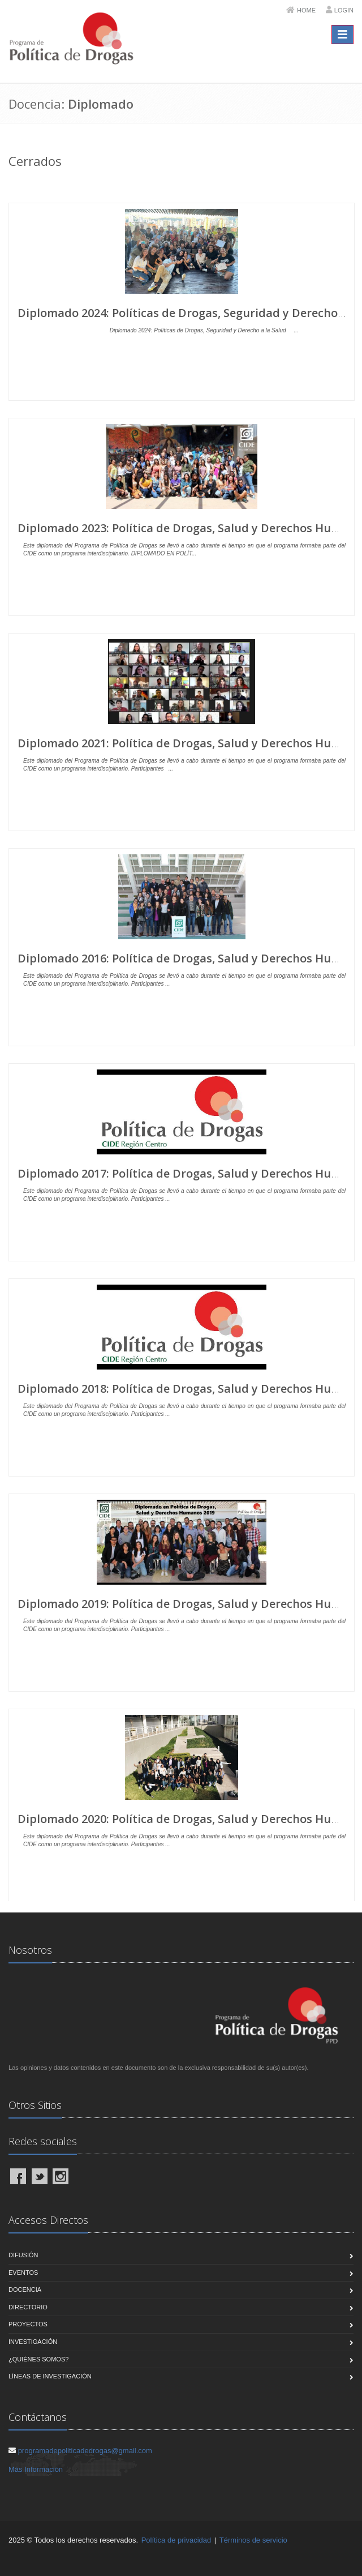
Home (306, 10)
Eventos (23, 2272)
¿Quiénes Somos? (38, 2359)
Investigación (32, 2341)
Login (344, 10)
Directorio (28, 2307)
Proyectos (28, 2324)
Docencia (24, 2289)
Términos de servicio (253, 2540)
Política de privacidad (176, 2540)
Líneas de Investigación (50, 2376)
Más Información (35, 2469)
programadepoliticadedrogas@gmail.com (85, 2450)
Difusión (23, 2255)
